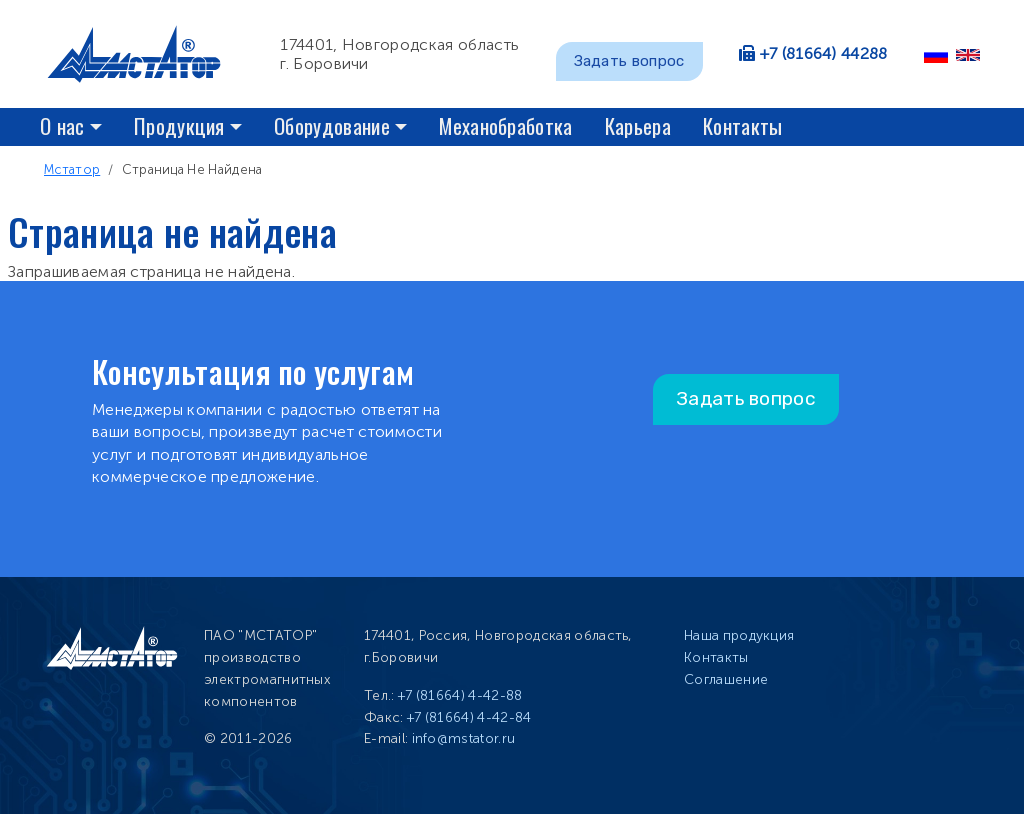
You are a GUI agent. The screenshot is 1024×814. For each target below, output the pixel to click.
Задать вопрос (629, 61)
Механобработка (505, 125)
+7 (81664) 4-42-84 (469, 717)
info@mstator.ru (464, 738)
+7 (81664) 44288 (824, 53)
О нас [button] (62, 125)
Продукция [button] (179, 125)
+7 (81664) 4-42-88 (460, 695)
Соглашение (726, 679)
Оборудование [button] (332, 125)
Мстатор (72, 169)
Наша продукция (739, 635)
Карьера (638, 125)
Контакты (743, 125)
